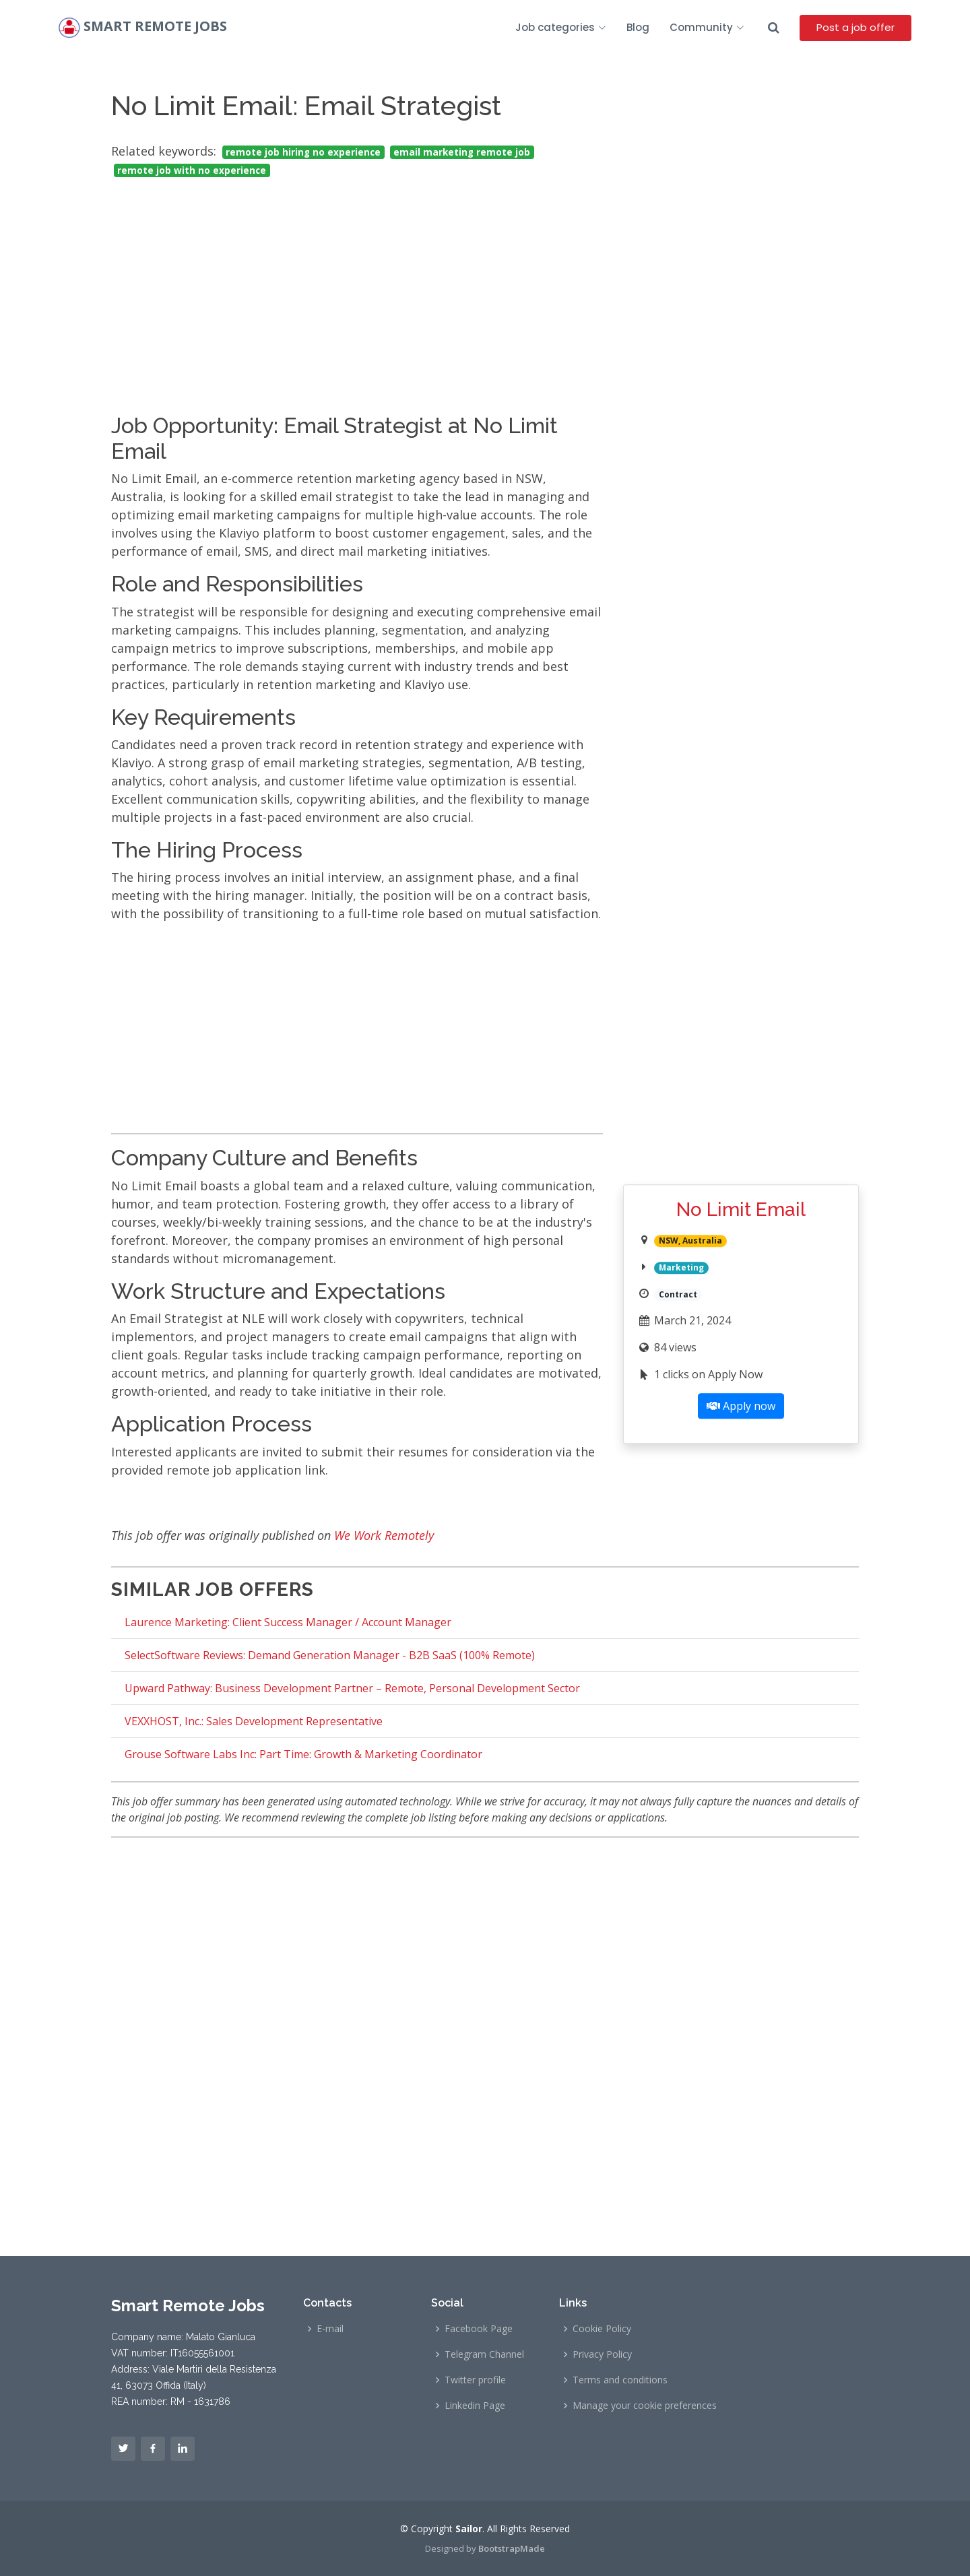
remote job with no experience (191, 170)
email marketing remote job (461, 152)
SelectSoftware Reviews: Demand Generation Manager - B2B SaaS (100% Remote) (330, 1655)
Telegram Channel (484, 2354)
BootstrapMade (511, 2548)
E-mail (330, 2328)
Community (707, 27)
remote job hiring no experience (303, 152)
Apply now (741, 1405)
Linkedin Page (475, 2405)
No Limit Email (741, 1209)
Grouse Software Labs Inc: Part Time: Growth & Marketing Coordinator (303, 1754)
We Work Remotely (384, 1535)
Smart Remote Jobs (155, 27)
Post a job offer (855, 27)
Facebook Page (479, 2328)
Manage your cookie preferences (645, 2405)
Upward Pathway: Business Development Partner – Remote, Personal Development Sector (352, 1688)
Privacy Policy (602, 2354)
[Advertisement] (357, 283)
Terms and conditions (620, 2380)
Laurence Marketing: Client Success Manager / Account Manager (288, 1622)
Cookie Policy (602, 2328)
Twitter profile (475, 2380)
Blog (637, 27)
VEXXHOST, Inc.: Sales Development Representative (254, 1721)
